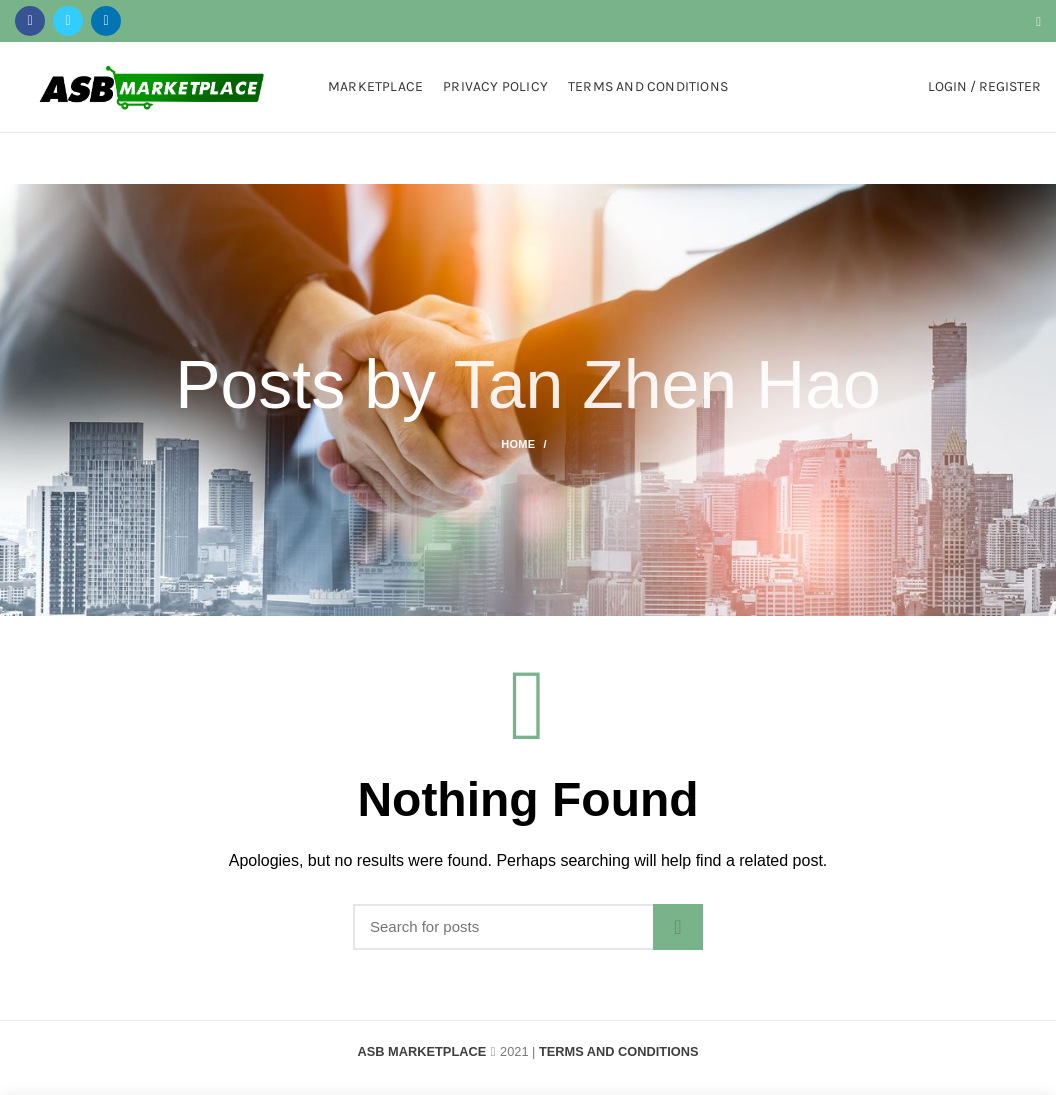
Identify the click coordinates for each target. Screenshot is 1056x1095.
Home (518, 444)
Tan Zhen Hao (667, 384)
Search (678, 927)
